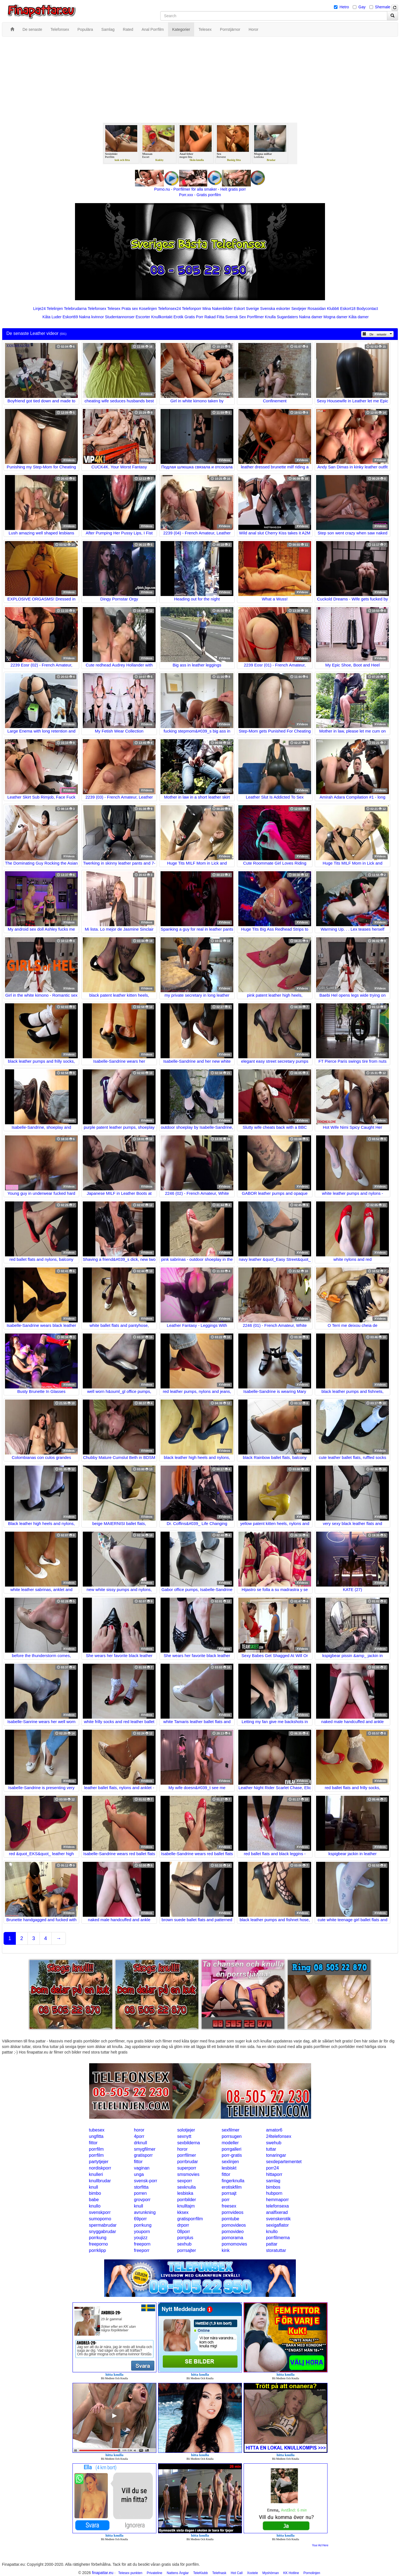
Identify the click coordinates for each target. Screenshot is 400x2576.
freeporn (142, 2244)
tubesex (96, 2130)
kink (225, 2250)
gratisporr (143, 2155)
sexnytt (184, 2136)
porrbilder (186, 2199)
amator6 (274, 2130)
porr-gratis (232, 2155)
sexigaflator (277, 2225)
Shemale (382, 7)
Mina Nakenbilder (217, 308)
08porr (183, 2231)
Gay (362, 7)
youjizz (141, 2237)
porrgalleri (231, 2149)
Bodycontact (367, 308)
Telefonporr (191, 308)
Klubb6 (333, 308)
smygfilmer (144, 2149)
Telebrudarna (75, 308)
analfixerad (277, 2212)
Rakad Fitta (214, 317)
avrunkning (145, 2212)
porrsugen (232, 2136)
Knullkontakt (161, 317)
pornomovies (234, 2244)
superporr (186, 2168)
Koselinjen (148, 308)
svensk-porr (145, 2180)
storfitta (141, 2187)
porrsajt (229, 2193)
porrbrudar (187, 2161)
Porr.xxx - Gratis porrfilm (200, 195)
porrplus (185, 2237)
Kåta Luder (52, 317)
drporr (183, 2225)
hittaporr (274, 2174)
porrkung (142, 2225)
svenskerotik (278, 2218)
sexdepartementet (284, 2161)
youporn (142, 2231)
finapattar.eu (102, 2572)
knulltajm (186, 2206)
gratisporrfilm (190, 2218)
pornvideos (232, 2212)
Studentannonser (120, 317)
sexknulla (186, 2187)
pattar (272, 2244)
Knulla (270, 317)
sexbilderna (188, 2142)
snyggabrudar (102, 2231)
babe (94, 2199)
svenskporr (100, 2212)
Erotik (178, 317)
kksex (183, 2212)
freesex (229, 2206)
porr (225, 2199)
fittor (93, 2142)
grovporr (142, 2199)
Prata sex (129, 308)
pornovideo (233, 2231)
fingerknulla (233, 2180)
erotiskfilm (232, 2187)
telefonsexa (277, 2206)
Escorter (143, 317)
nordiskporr (100, 2168)
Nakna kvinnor (91, 317)
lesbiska (185, 2193)
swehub (273, 2142)
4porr (139, 2136)
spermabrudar (103, 2225)
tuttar (271, 2149)
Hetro (344, 7)
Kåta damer (359, 317)
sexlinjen (230, 2161)
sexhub (184, 2244)
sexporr (184, 2180)
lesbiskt (229, 2168)
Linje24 (39, 308)
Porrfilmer (255, 317)
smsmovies (188, 2174)
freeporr (141, 2250)
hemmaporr (277, 2199)
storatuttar (276, 2250)
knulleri (96, 2174)
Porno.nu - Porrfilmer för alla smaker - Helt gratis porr (200, 189)
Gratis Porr (193, 317)
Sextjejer (298, 308)
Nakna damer (310, 317)
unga (139, 2174)
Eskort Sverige (246, 308)
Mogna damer (336, 317)
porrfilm (96, 2149)
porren (140, 2193)
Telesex (113, 308)
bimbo (95, 2193)
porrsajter (186, 2250)
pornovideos (234, 2225)
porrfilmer (186, 2155)
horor (139, 2130)
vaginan (141, 2168)
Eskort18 (348, 308)
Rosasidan (317, 308)
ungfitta (96, 2136)
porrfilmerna (278, 2237)
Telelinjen (55, 308)
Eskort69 (70, 317)
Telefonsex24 (169, 308)
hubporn (274, 2193)
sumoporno (100, 2218)
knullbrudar (100, 2180)
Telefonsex (97, 308)
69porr (140, 2218)
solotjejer (186, 2130)
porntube (230, 2218)
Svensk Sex (235, 317)
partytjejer (98, 2161)
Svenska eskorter (275, 308)
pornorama (232, 2237)
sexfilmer (230, 2130)
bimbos (273, 2187)
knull (93, 2187)
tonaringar (276, 2155)
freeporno (98, 2244)
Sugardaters (287, 317)
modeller (230, 2142)
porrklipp (97, 2250)
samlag (273, 2180)
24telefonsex (278, 2136)
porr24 (272, 2168)
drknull (140, 2142)
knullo (95, 2206)
